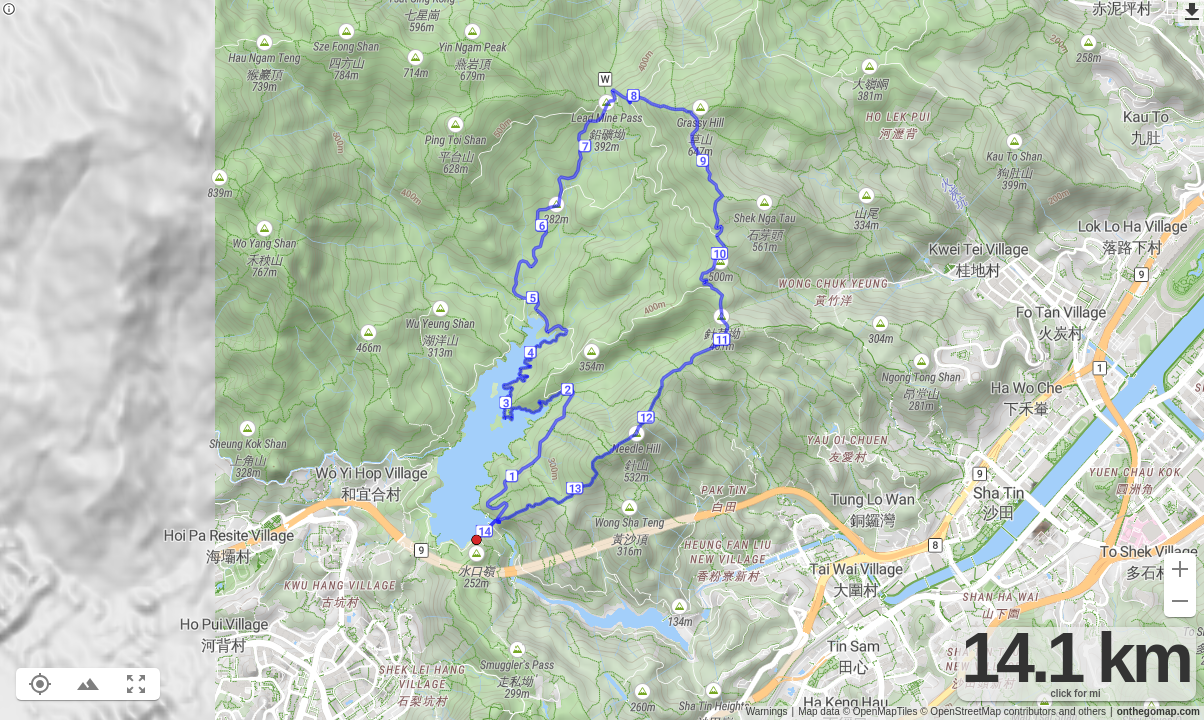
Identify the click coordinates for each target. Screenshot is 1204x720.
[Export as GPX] (1191, 13)
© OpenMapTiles (880, 711)
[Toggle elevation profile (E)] (88, 684)
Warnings (767, 711)
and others (1082, 711)
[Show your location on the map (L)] (40, 684)
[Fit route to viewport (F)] (136, 684)
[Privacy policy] (9, 10)
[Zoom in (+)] (1180, 569)
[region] (602, 360)
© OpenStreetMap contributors (988, 711)
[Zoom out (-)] (1180, 601)
